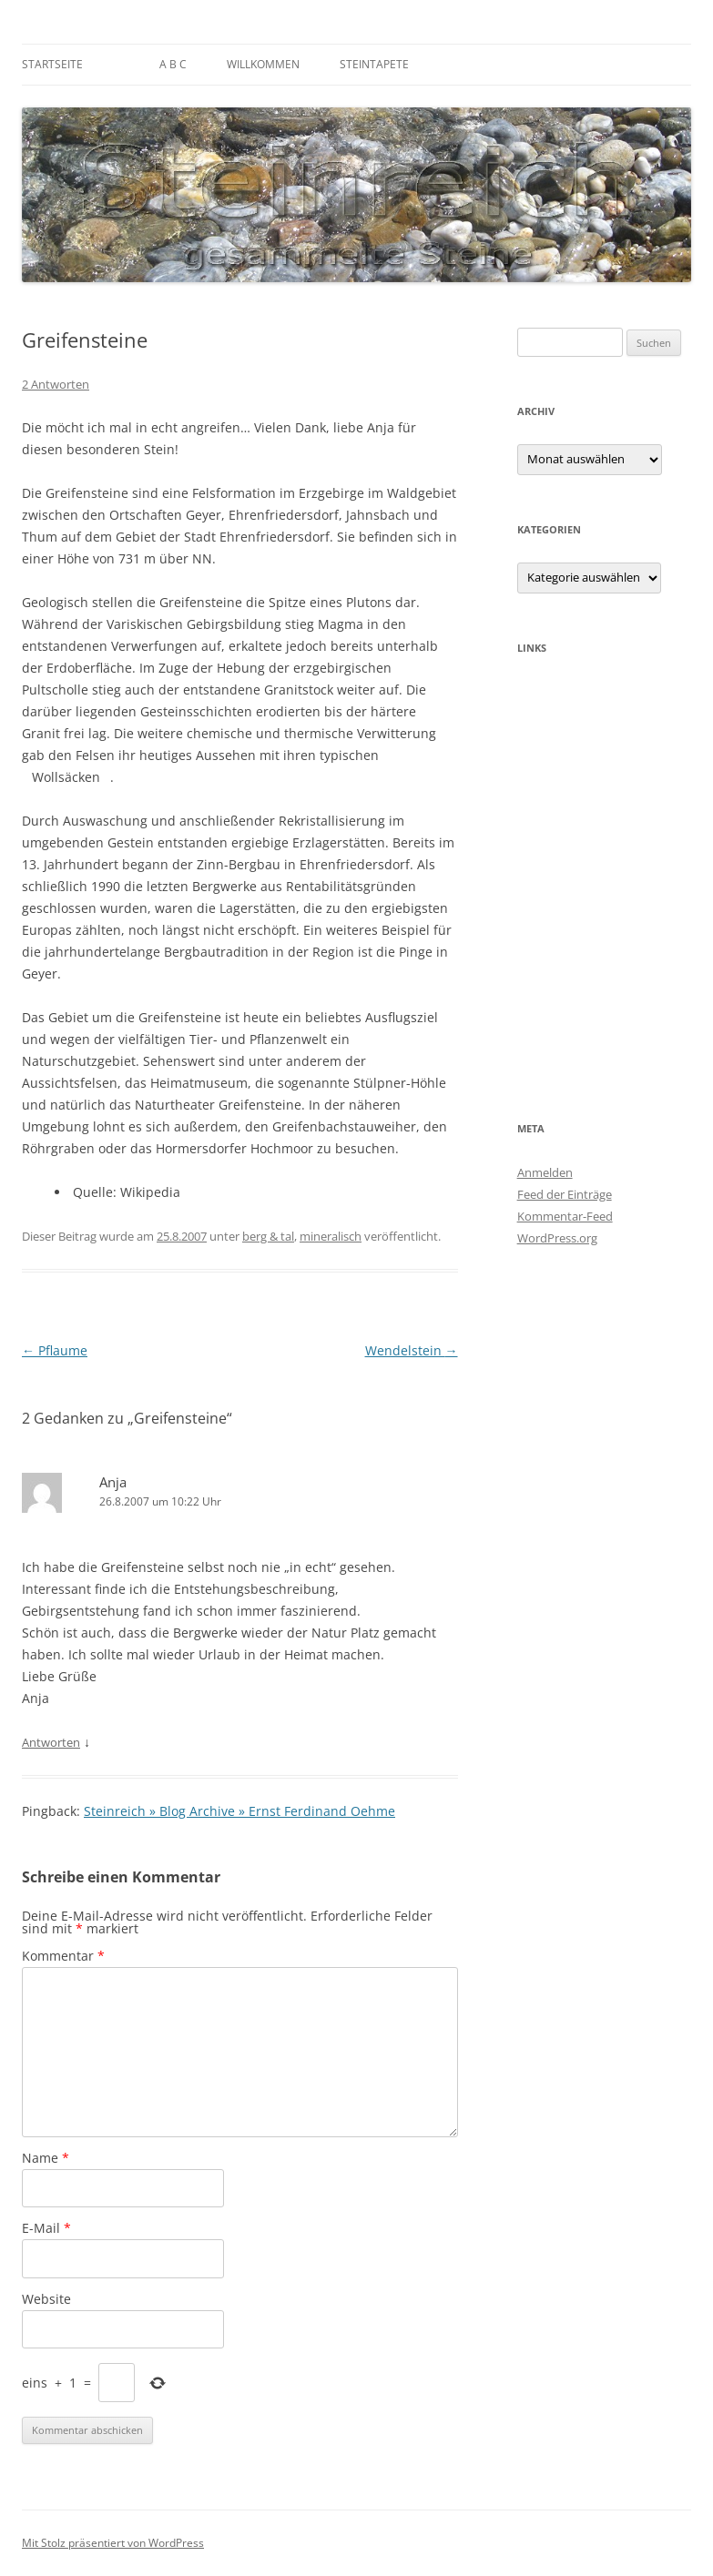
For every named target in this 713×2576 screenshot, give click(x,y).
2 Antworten (55, 384)
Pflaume (54, 1350)
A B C (173, 64)
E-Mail (46, 2227)
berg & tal (268, 1236)
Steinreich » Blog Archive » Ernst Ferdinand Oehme (239, 1811)
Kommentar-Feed (565, 1216)
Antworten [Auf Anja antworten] (51, 1742)
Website (46, 2298)
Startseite (52, 64)
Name (45, 2157)
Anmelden (545, 1172)
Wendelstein (411, 1350)
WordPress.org (557, 1238)
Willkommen (263, 64)
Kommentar (63, 1955)
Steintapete (374, 64)
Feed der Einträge (564, 1194)
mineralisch (331, 1236)
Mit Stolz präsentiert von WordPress (113, 2543)
